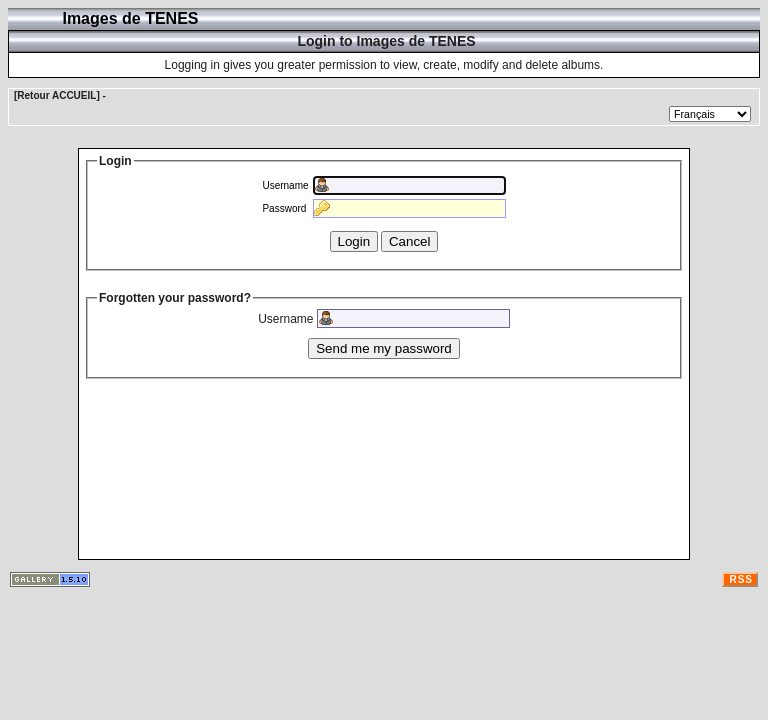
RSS (741, 579)
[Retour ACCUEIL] (57, 95)
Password (284, 208)
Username (285, 185)
